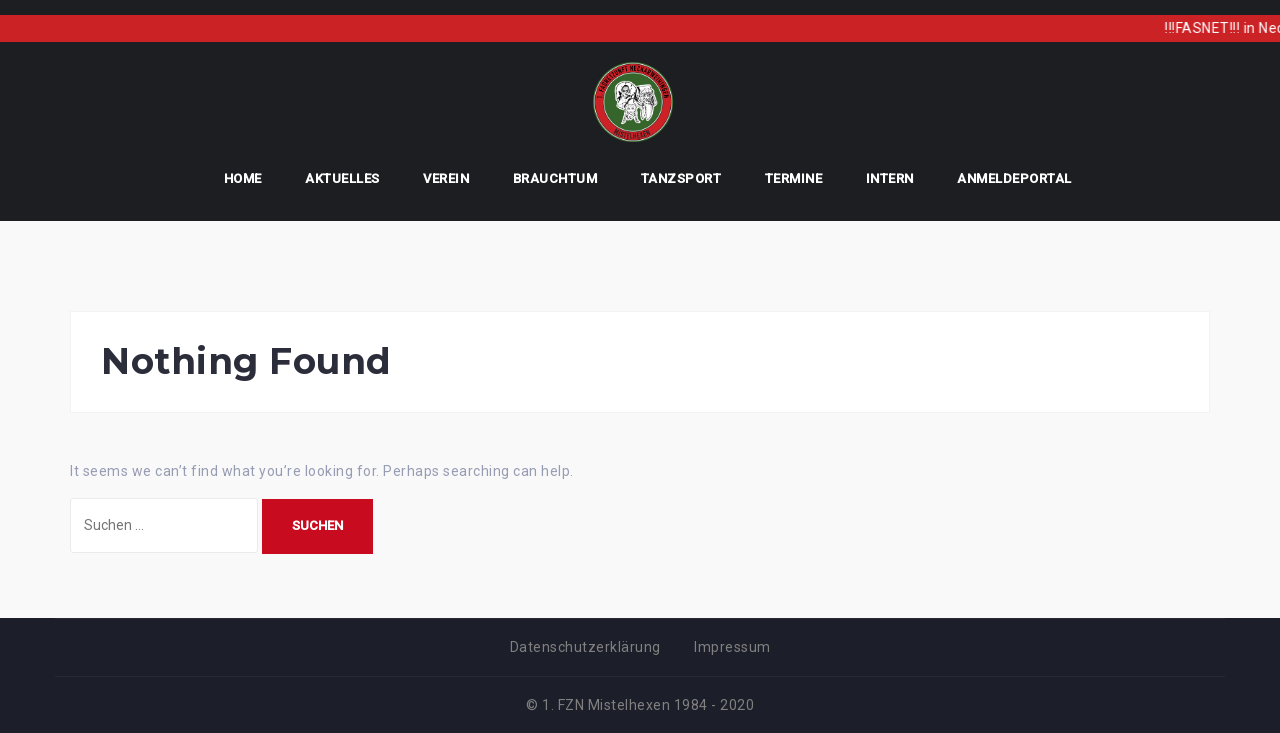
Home (243, 178)
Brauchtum (555, 178)
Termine (794, 178)
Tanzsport (681, 178)
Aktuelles (342, 178)
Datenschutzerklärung (585, 647)
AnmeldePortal (1014, 178)
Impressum (732, 647)
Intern (890, 178)
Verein (446, 178)
